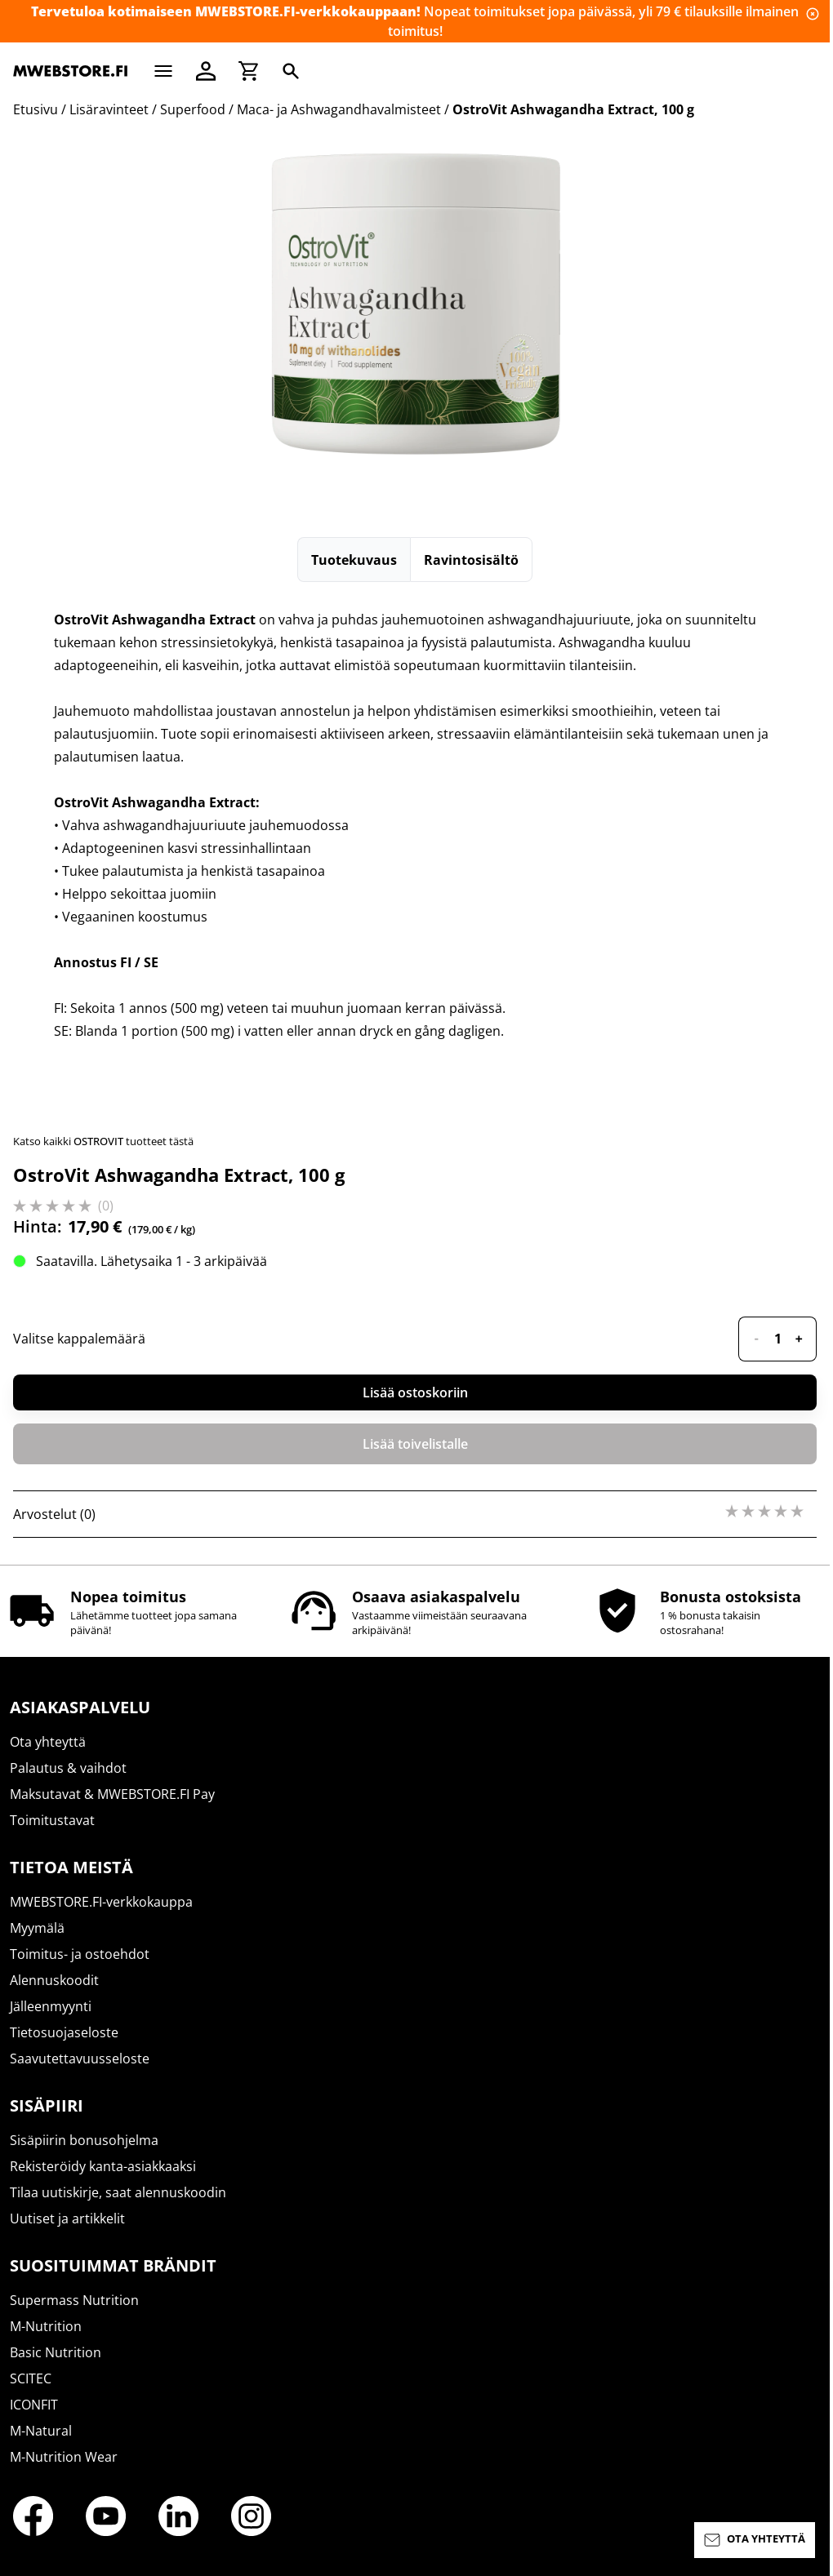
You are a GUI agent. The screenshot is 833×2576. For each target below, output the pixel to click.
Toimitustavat (52, 1820)
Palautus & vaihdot (68, 1768)
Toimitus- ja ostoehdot (79, 1954)
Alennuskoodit (54, 1980)
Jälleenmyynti (50, 2006)
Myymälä (37, 1928)
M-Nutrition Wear (64, 2457)
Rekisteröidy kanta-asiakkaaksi (103, 2166)
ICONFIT (34, 2405)
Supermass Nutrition (74, 2300)
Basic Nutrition (55, 2352)
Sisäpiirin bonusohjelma (84, 2140)
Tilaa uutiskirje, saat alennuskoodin (118, 2192)
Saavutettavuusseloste (79, 2058)
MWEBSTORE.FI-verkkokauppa (101, 1902)
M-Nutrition (46, 2326)
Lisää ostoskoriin (415, 1392)
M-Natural (41, 2431)
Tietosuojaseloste (64, 2032)
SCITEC (30, 2378)
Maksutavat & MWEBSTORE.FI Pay (112, 1794)
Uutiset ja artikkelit (67, 2218)
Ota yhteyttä (48, 1742)
